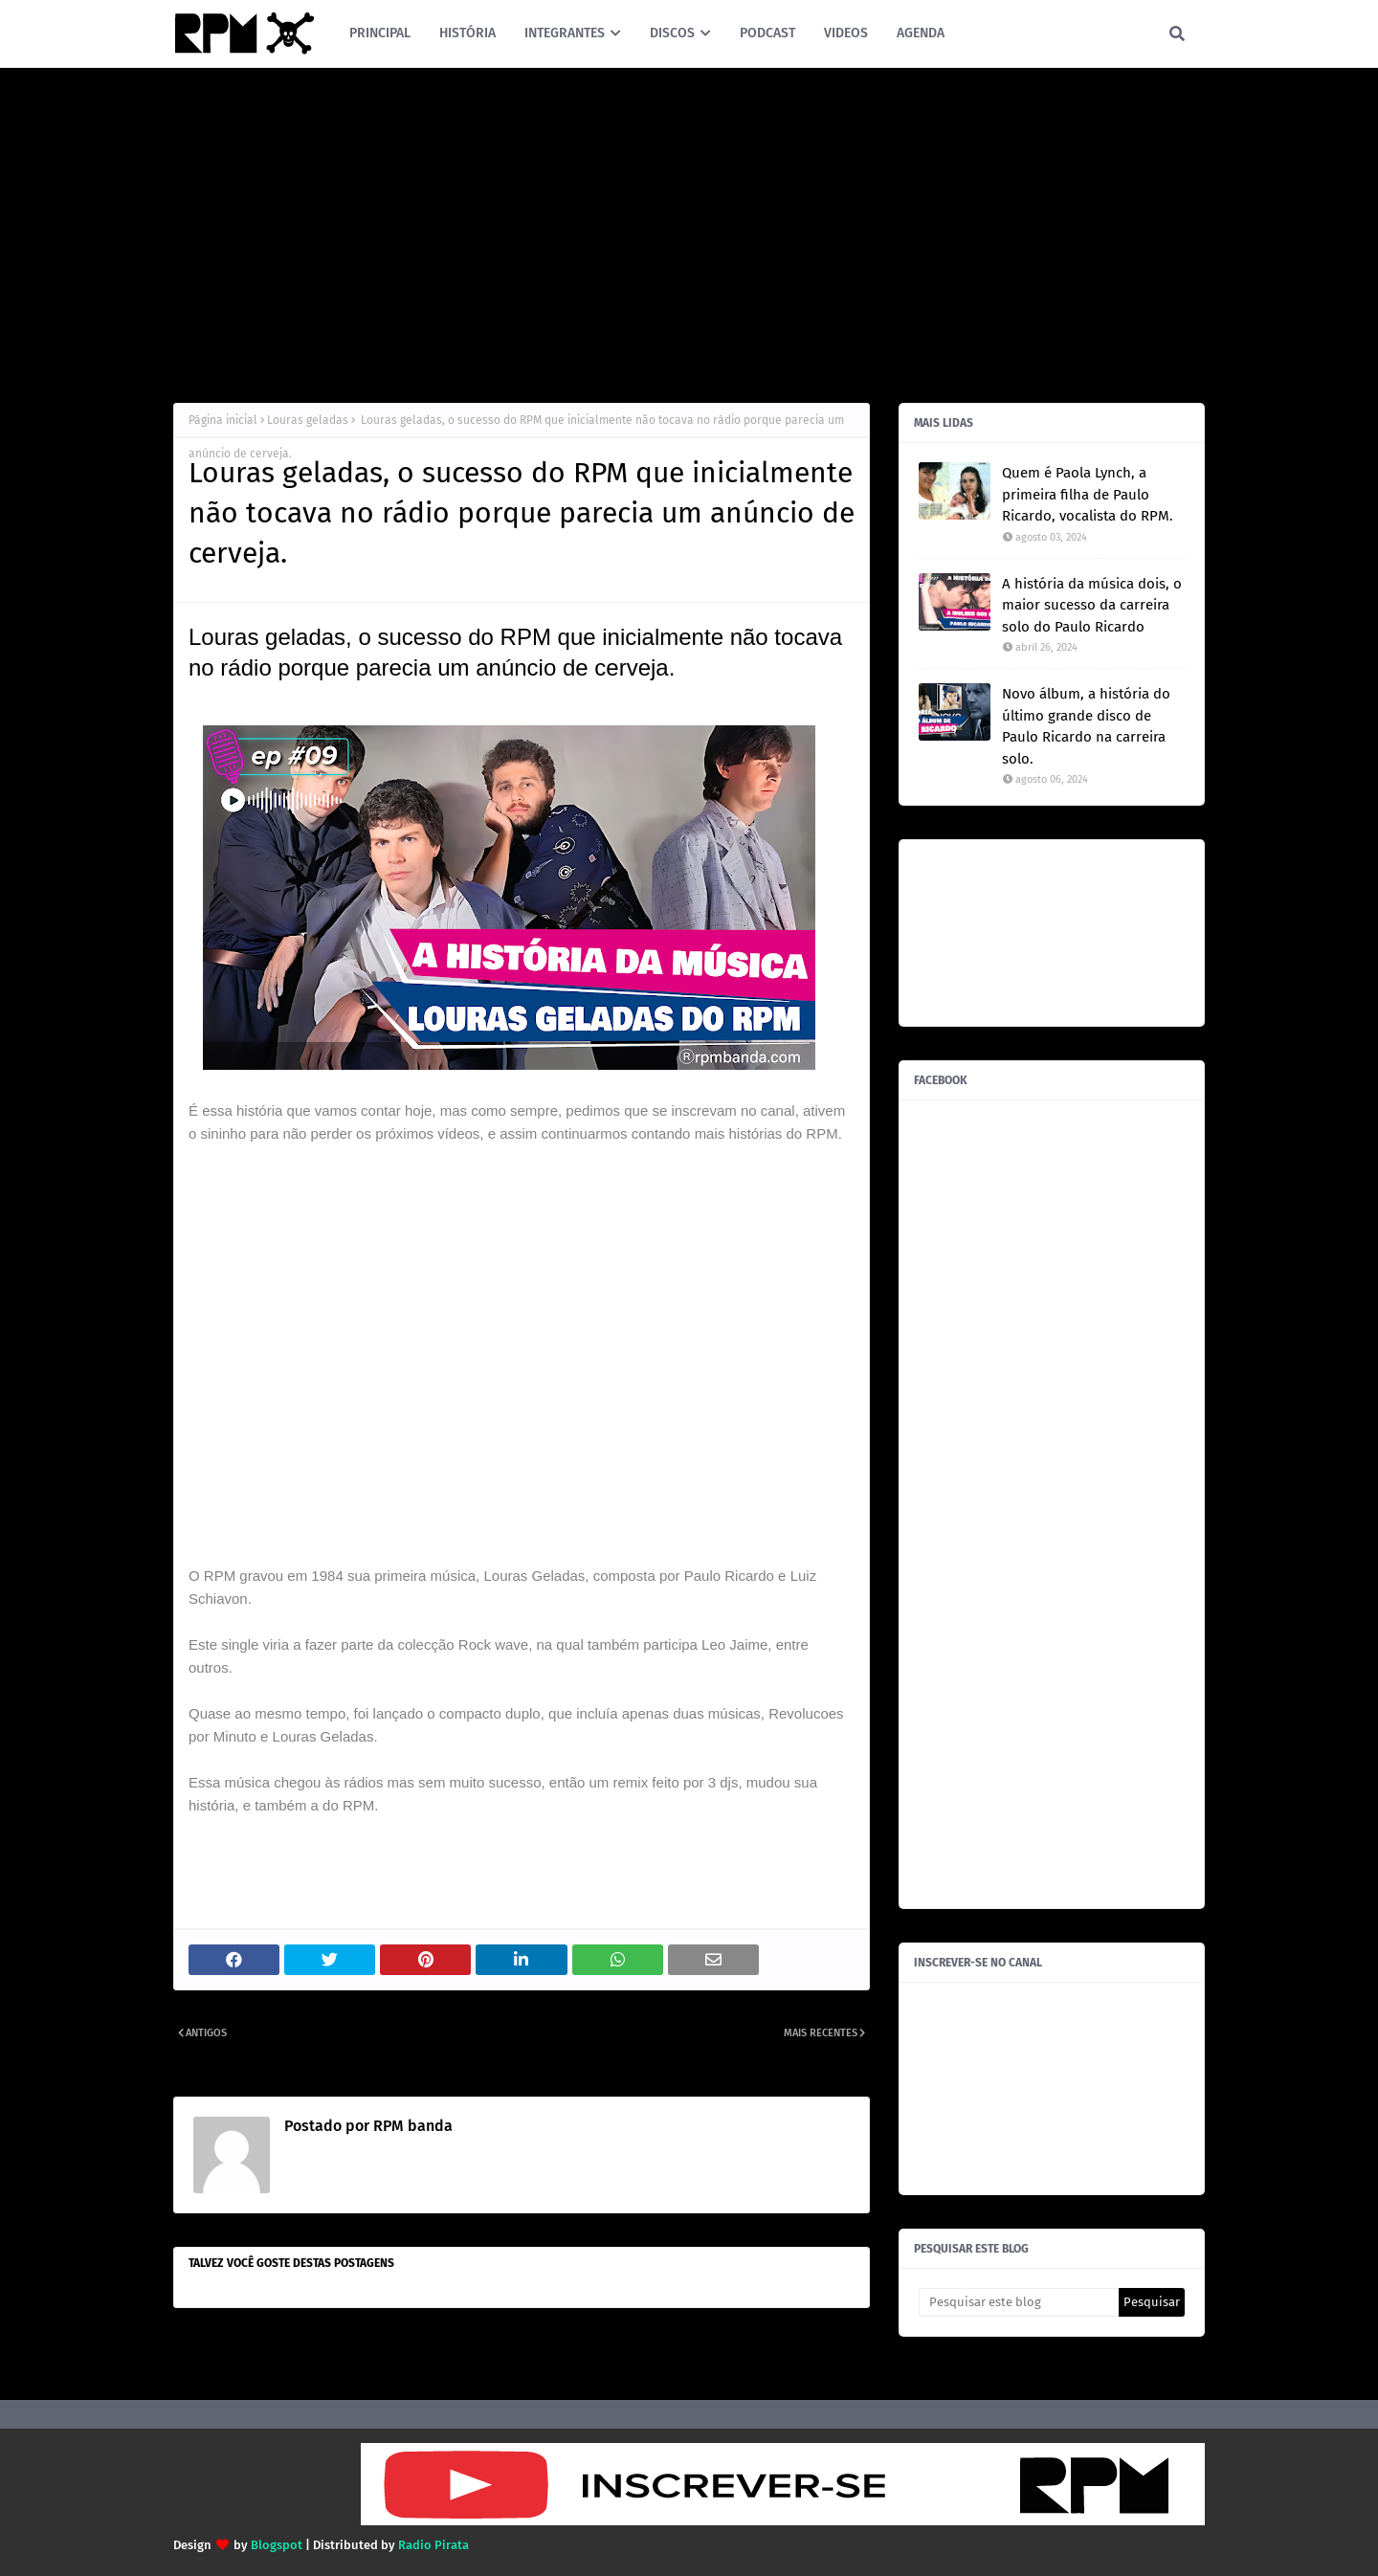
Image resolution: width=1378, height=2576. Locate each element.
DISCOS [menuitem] (672, 33)
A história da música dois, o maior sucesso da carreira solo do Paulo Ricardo (1092, 605)
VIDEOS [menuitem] (846, 33)
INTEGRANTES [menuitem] (564, 33)
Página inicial (223, 420)
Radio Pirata (433, 2545)
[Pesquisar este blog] (1019, 2302)
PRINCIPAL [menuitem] (380, 33)
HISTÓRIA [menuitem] (467, 33)
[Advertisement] (689, 231)
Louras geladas (307, 420)
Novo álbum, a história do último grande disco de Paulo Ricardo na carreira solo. (1086, 726)
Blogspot (276, 2545)
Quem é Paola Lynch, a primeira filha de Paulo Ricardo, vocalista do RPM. (1087, 494)
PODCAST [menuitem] (767, 33)
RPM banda (411, 2126)
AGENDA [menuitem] (921, 33)
